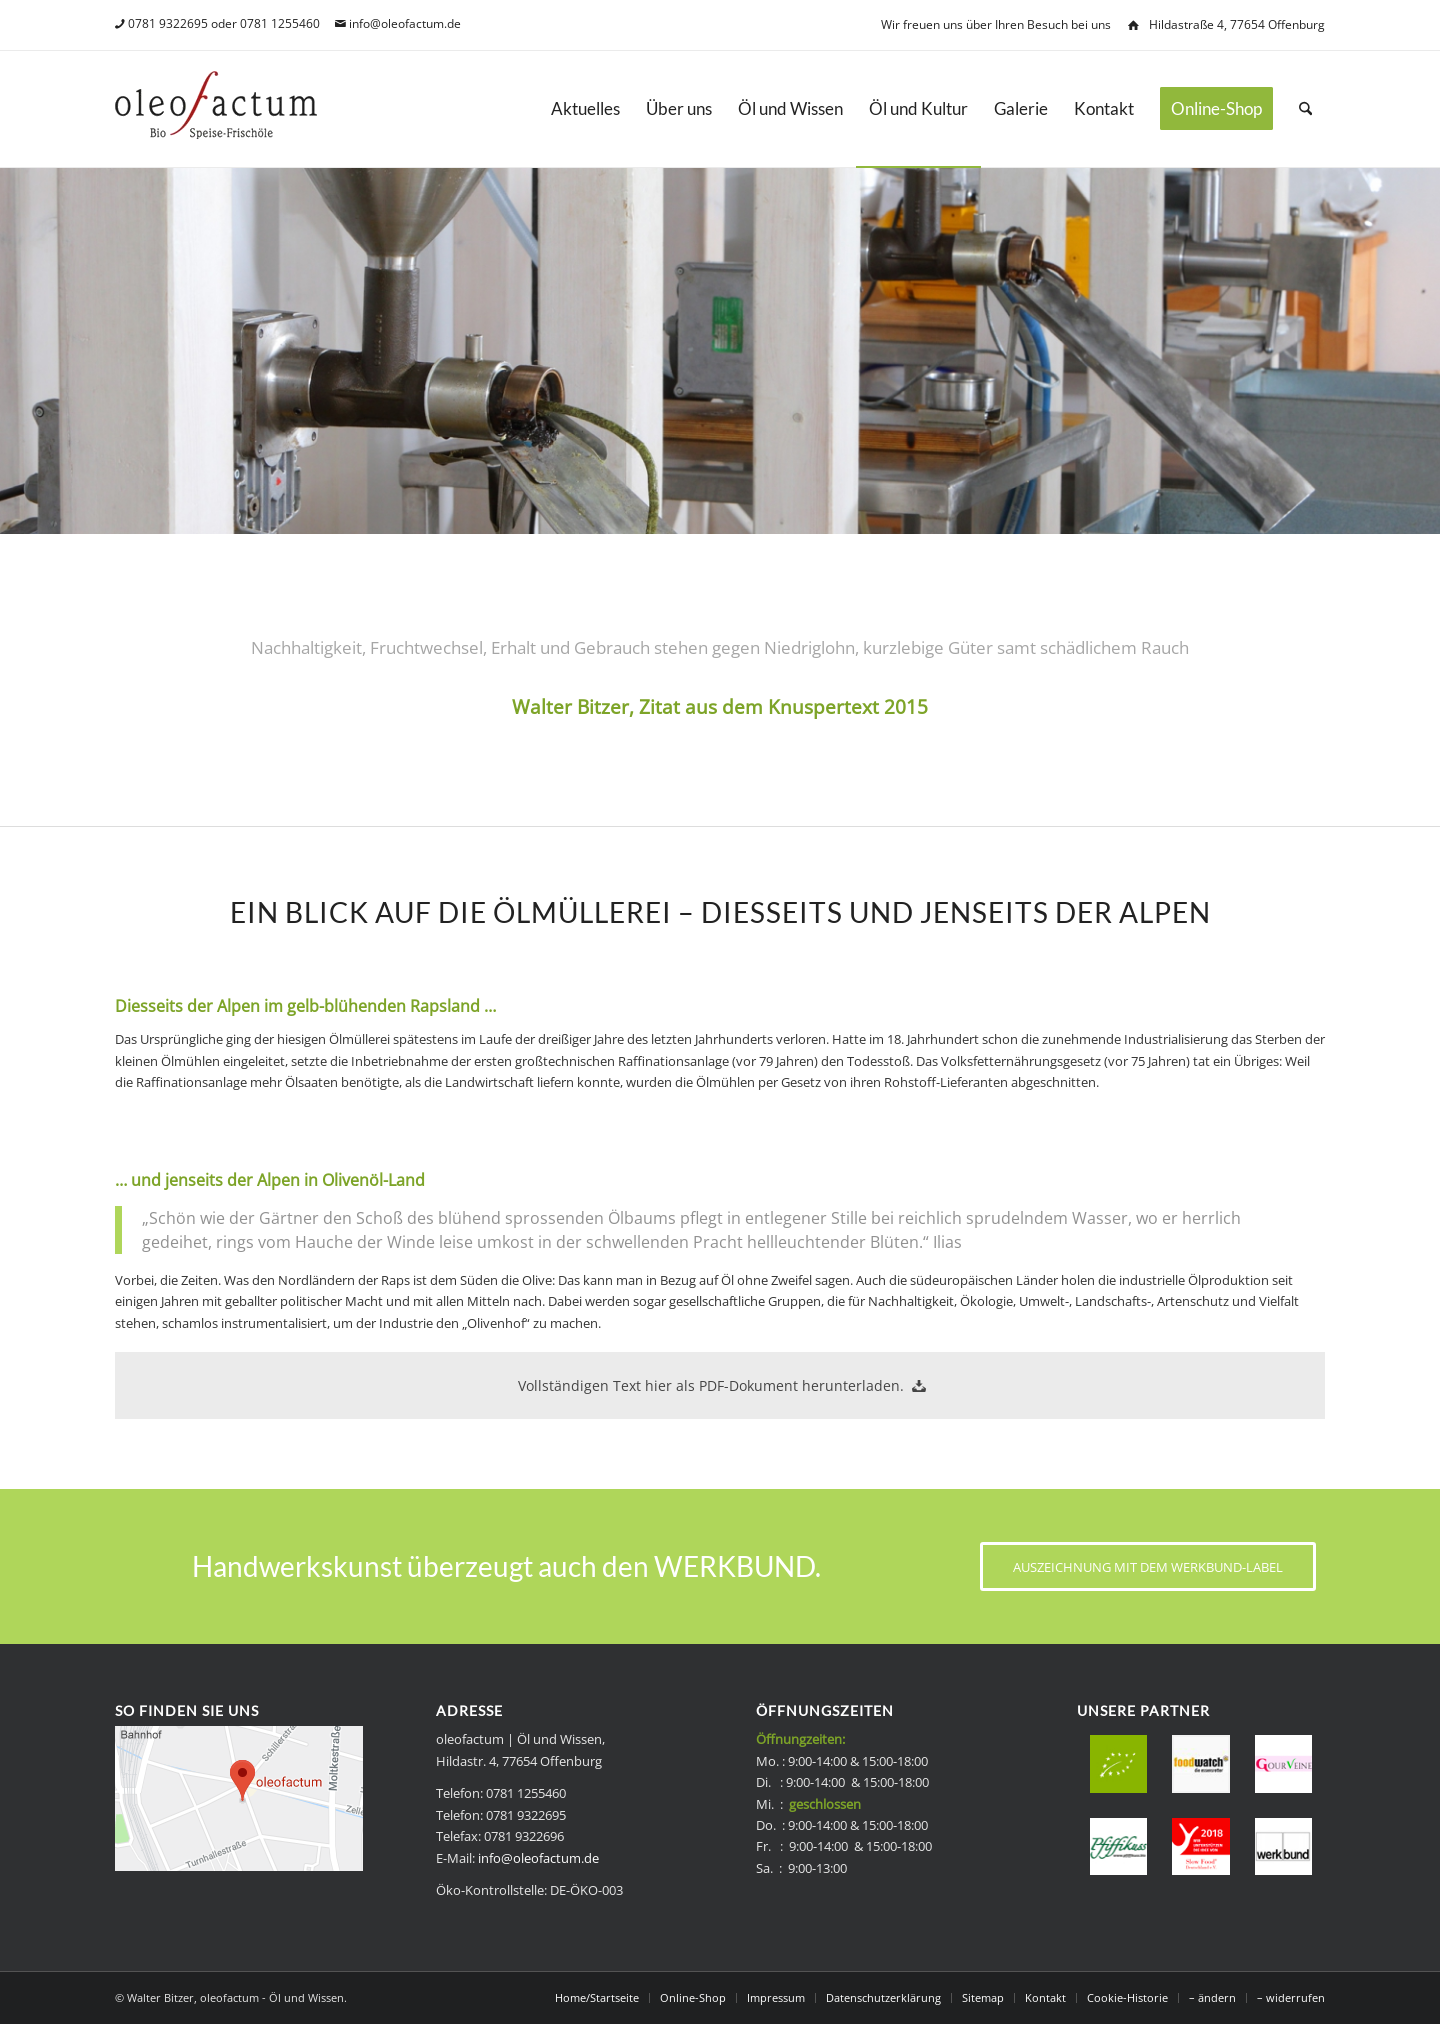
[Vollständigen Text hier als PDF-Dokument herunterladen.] (720, 1385)
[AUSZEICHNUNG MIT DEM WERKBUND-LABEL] (1148, 1567)
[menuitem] (585, 109)
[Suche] (1305, 109)
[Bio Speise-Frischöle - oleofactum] (216, 109)
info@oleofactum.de (405, 23)
